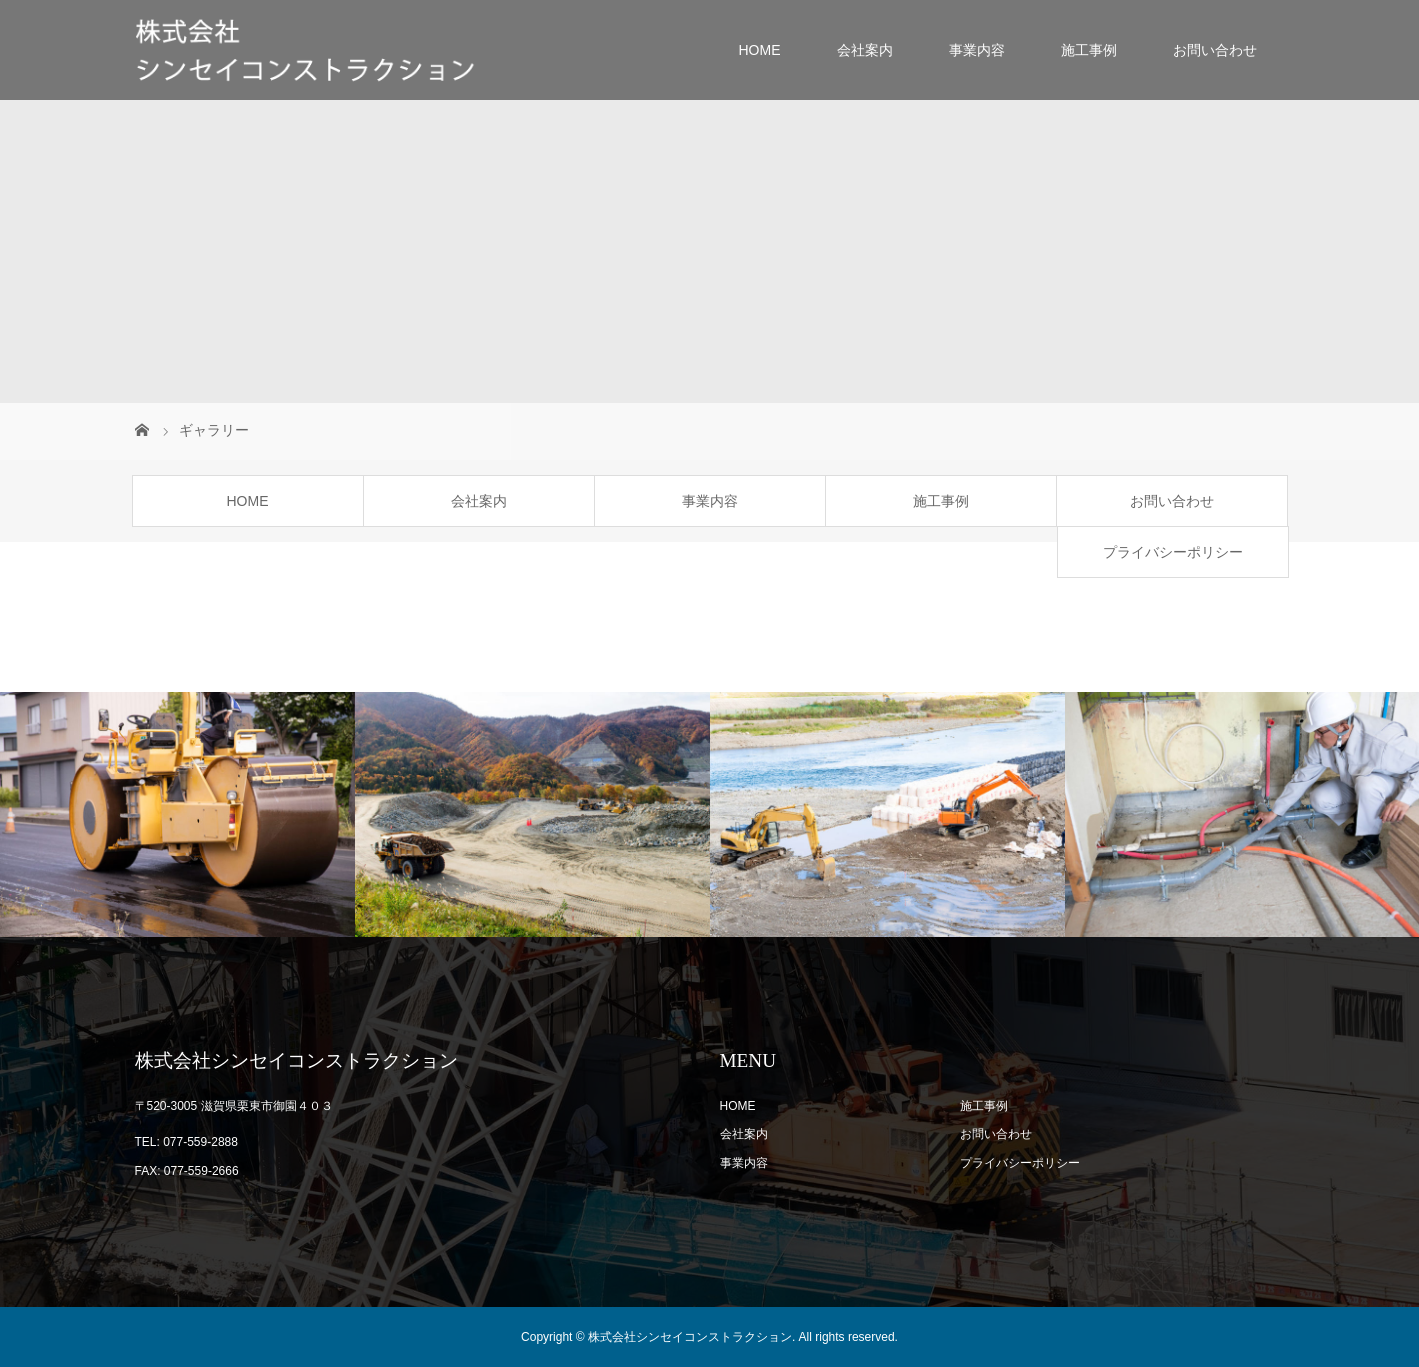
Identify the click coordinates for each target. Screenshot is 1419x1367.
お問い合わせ (1215, 50)
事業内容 (977, 50)
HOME (760, 50)
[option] (177, 815)
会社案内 (865, 50)
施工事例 (1089, 50)
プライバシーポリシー (1173, 552)
